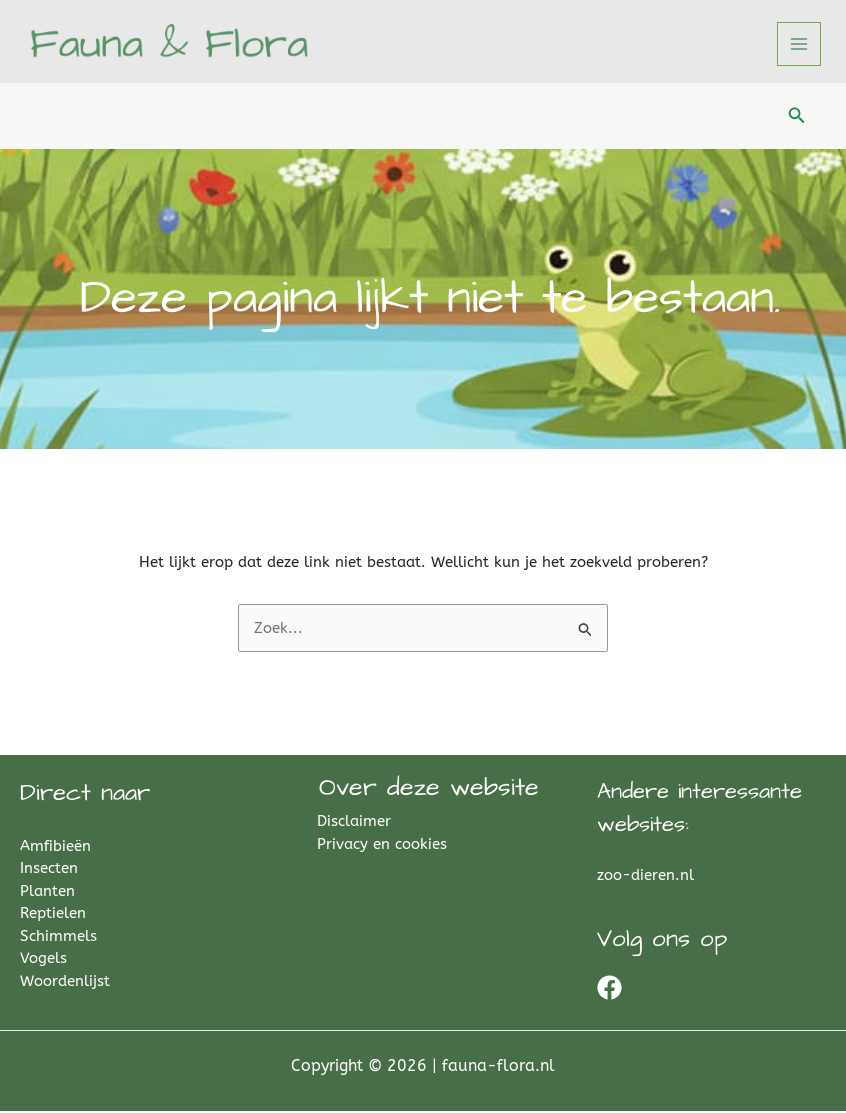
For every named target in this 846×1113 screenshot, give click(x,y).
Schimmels (58, 938)
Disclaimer (356, 823)
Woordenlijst (65, 983)
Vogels (43, 960)
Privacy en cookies (384, 845)
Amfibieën (55, 848)
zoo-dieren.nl (645, 877)
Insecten (49, 870)
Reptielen (53, 915)
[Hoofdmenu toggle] (799, 45)
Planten (47, 893)
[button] (797, 118)
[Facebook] (609, 989)
